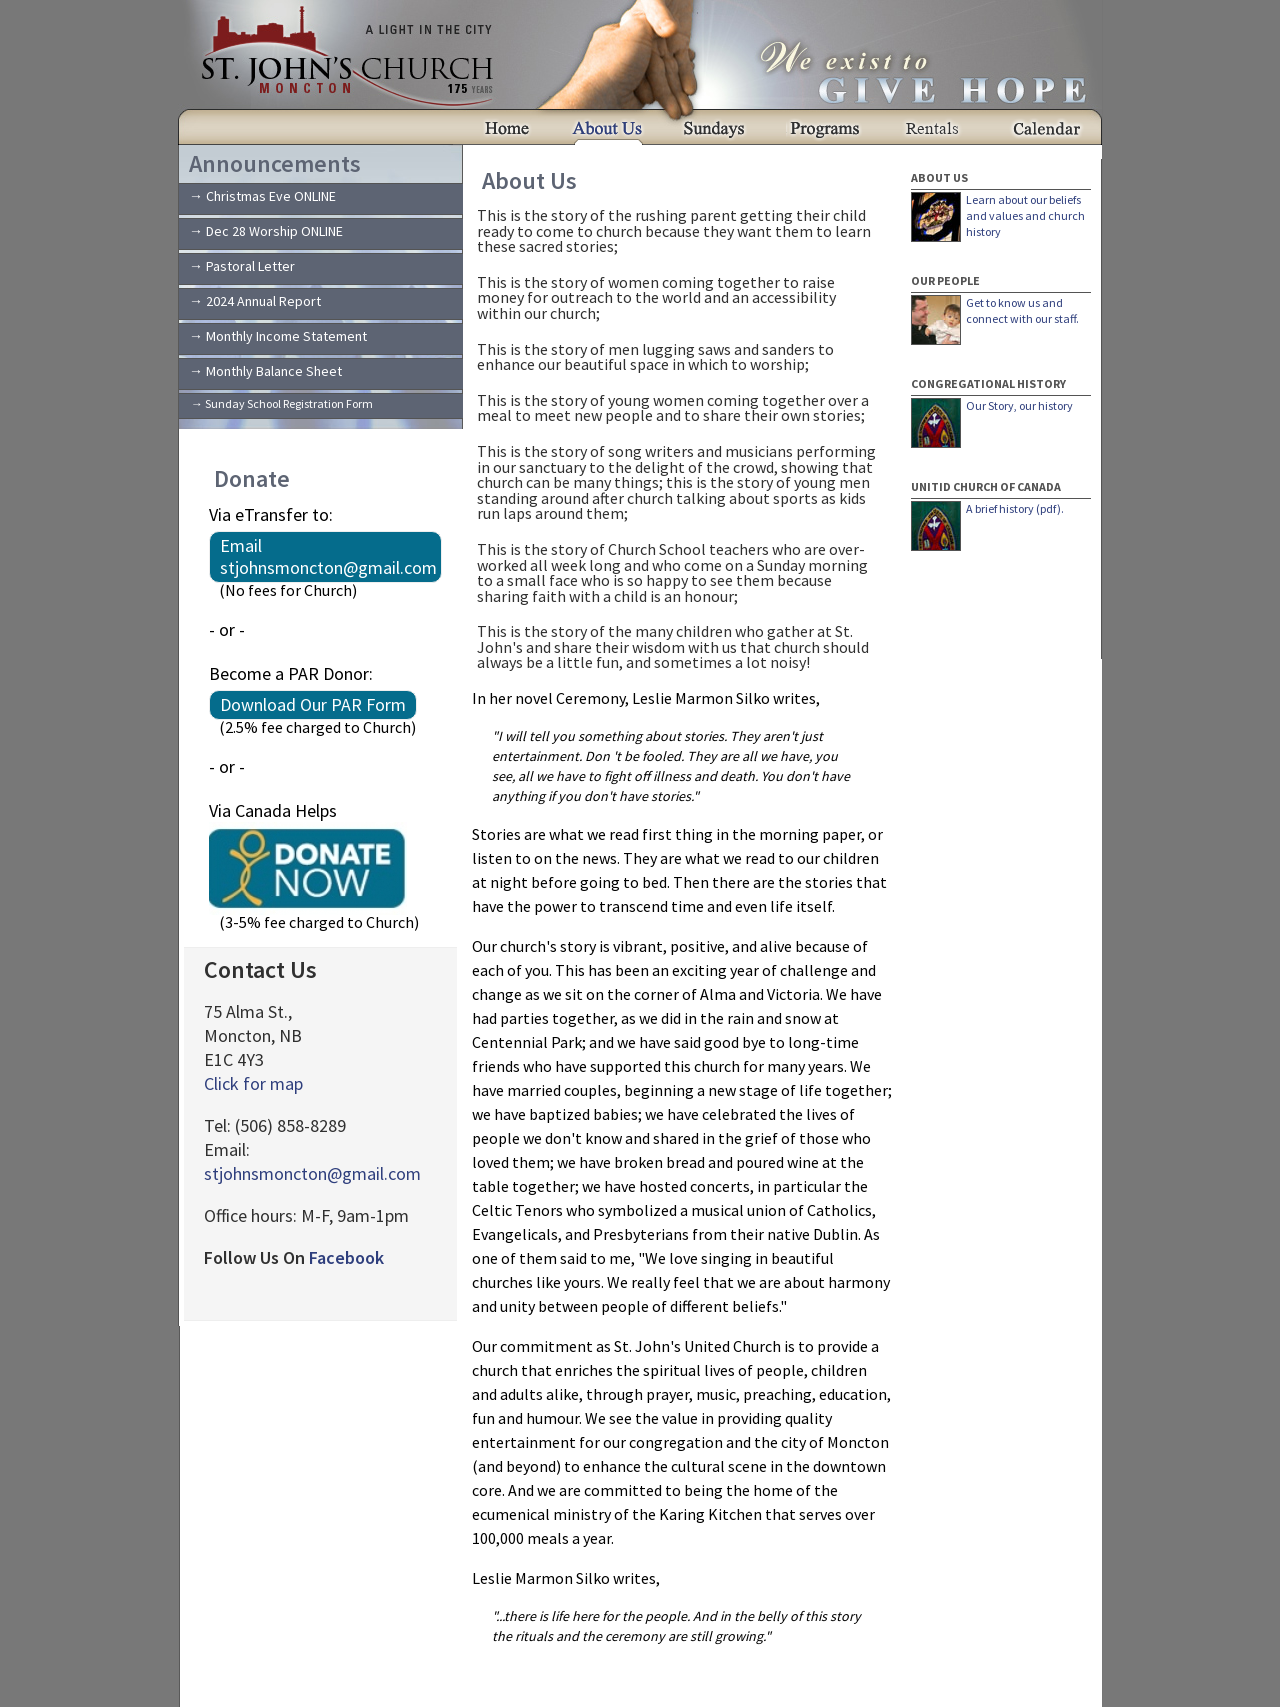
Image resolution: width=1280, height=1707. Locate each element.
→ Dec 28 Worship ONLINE (266, 231)
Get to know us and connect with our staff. (1022, 310)
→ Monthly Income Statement (278, 336)
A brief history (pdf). (1015, 508)
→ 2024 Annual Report (255, 301)
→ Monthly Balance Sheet (265, 371)
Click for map (253, 1083)
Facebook (346, 1257)
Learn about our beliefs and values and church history (1025, 215)
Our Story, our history (1019, 405)
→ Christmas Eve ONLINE (262, 196)
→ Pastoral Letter (242, 266)
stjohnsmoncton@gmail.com (312, 1173)
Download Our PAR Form (313, 704)
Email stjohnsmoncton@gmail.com (328, 556)
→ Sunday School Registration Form (282, 403)
